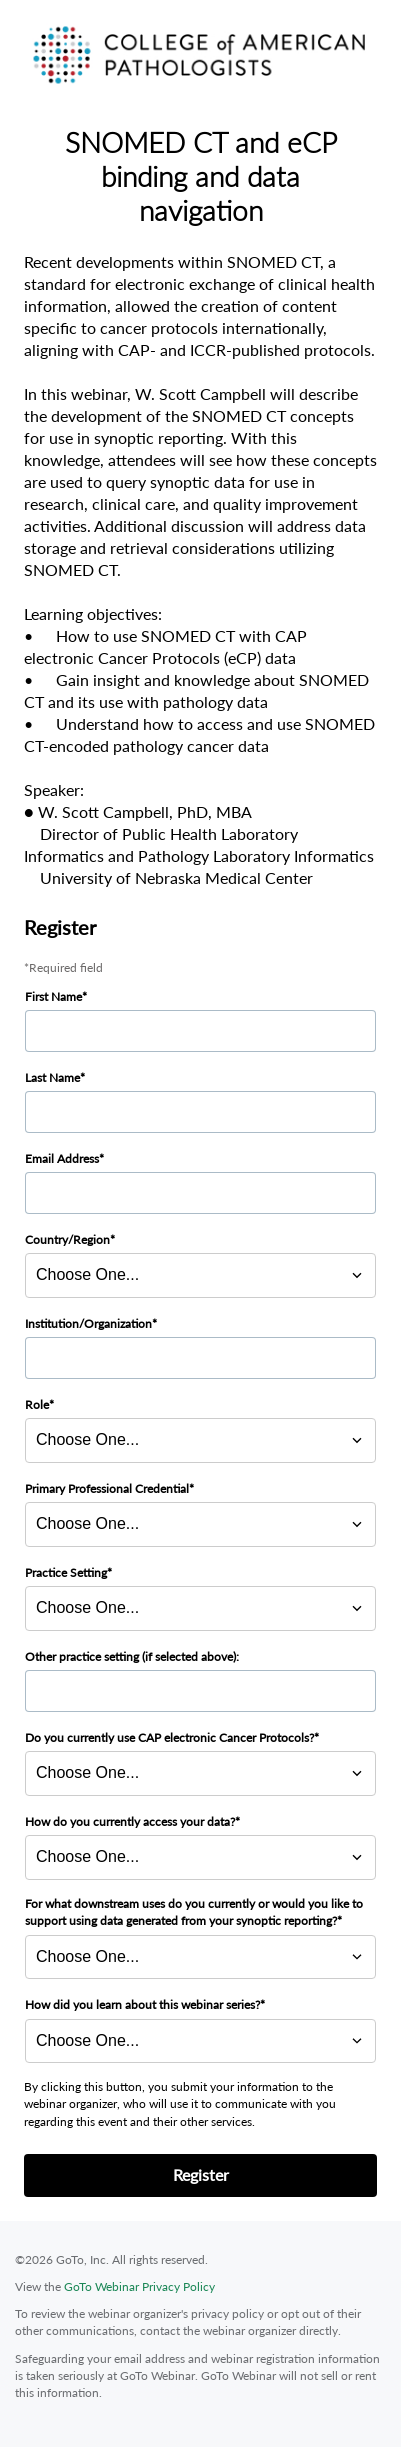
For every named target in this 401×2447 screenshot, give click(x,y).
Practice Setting (66, 1572)
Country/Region (67, 1239)
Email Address (62, 1158)
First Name (53, 996)
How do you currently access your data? (130, 1821)
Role (37, 1404)
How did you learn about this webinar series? (142, 2004)
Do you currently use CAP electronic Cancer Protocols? (169, 1737)
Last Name (52, 1077)
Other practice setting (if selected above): (132, 1656)
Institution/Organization (88, 1323)
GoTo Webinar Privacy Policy (139, 2286)
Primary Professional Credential (107, 1488)
